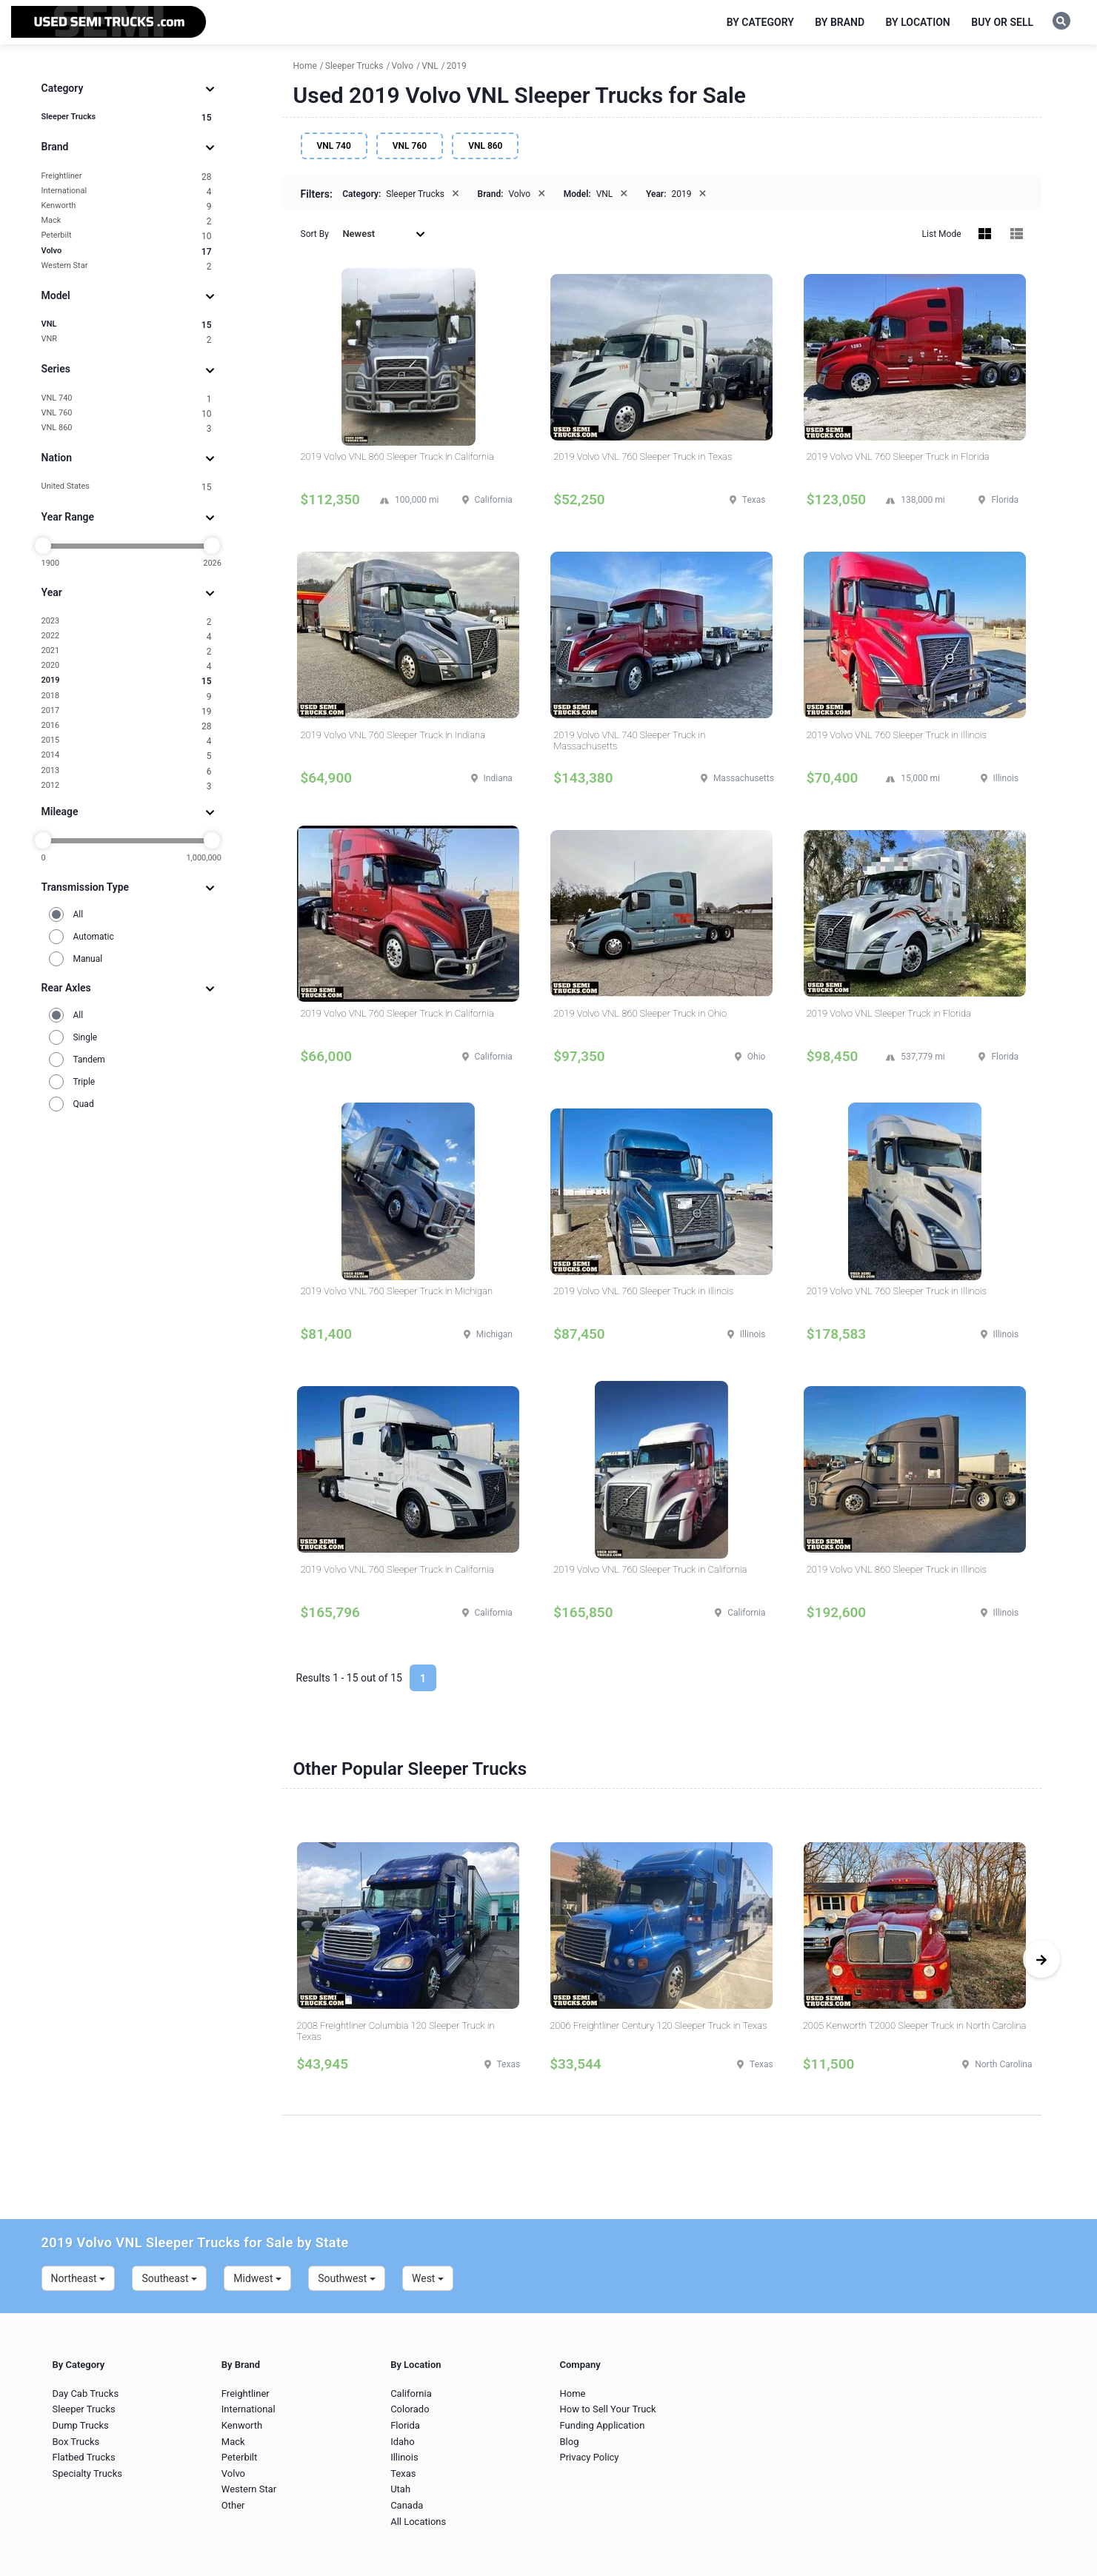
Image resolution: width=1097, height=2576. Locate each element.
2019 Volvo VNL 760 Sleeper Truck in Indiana (393, 734)
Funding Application (601, 2425)
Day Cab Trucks (86, 2393)
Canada (406, 2505)
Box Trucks (76, 2441)
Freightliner (126, 176)
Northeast (78, 2278)
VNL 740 (126, 398)
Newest (383, 233)
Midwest (257, 2278)
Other (233, 2505)
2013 (126, 771)
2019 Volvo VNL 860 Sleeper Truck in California (397, 456)
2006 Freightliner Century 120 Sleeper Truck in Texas (658, 2025)
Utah (400, 2489)
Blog (568, 2441)
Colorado (409, 2409)
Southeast (169, 2278)
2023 (126, 621)
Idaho (402, 2441)
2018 (126, 696)
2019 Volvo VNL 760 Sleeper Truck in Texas (642, 456)
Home (572, 2393)
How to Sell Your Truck (607, 2409)
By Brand (839, 22)
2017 (126, 711)
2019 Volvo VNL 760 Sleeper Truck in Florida (898, 456)
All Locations (418, 2521)
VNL (126, 324)
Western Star (126, 266)
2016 (126, 726)
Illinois (404, 2457)
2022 (126, 636)
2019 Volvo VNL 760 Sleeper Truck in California (397, 1013)
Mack (126, 221)
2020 (126, 666)
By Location (918, 22)
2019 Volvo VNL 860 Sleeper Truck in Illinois (897, 1569)
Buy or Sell (1002, 22)
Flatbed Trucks (84, 2457)
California (411, 2393)
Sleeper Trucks (126, 117)
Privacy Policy (588, 2457)
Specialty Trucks (87, 2473)
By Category (760, 22)
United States (126, 486)
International (126, 191)
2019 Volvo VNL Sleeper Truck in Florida (889, 1013)
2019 (126, 680)
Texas (403, 2473)
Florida (405, 2425)
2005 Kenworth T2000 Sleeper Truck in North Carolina (915, 2025)
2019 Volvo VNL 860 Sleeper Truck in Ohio (640, 1013)
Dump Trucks (81, 2425)
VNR (126, 339)
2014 (126, 755)
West (428, 2278)
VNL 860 (126, 428)
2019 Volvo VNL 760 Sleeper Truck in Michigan (397, 1291)
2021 (126, 651)
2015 (126, 740)
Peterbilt (126, 235)
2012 (126, 786)
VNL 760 (126, 413)
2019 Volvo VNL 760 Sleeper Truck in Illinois (897, 734)
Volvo (126, 251)
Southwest (347, 2278)
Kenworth (126, 206)
